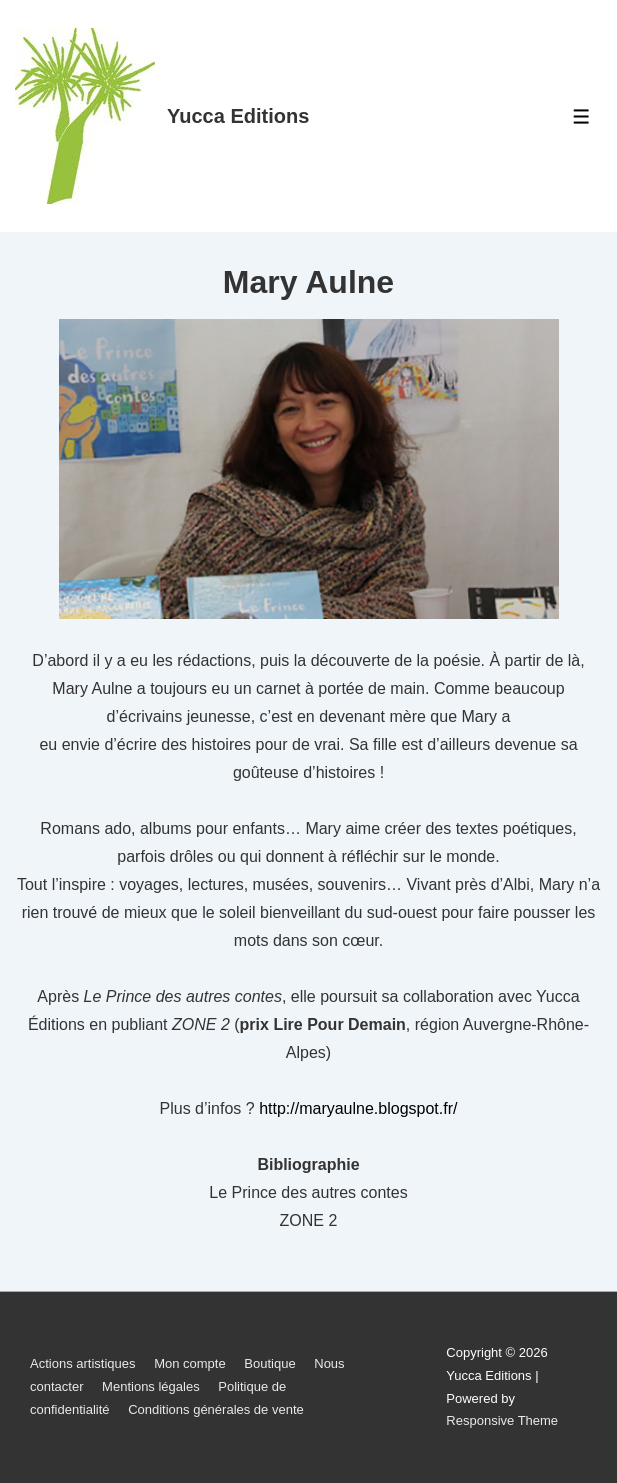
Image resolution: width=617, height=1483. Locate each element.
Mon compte (190, 1363)
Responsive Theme (502, 1420)
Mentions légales (151, 1386)
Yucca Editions (238, 116)
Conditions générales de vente (216, 1409)
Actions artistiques (83, 1363)
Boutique (269, 1363)
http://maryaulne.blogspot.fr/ (358, 1108)
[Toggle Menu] (581, 116)
